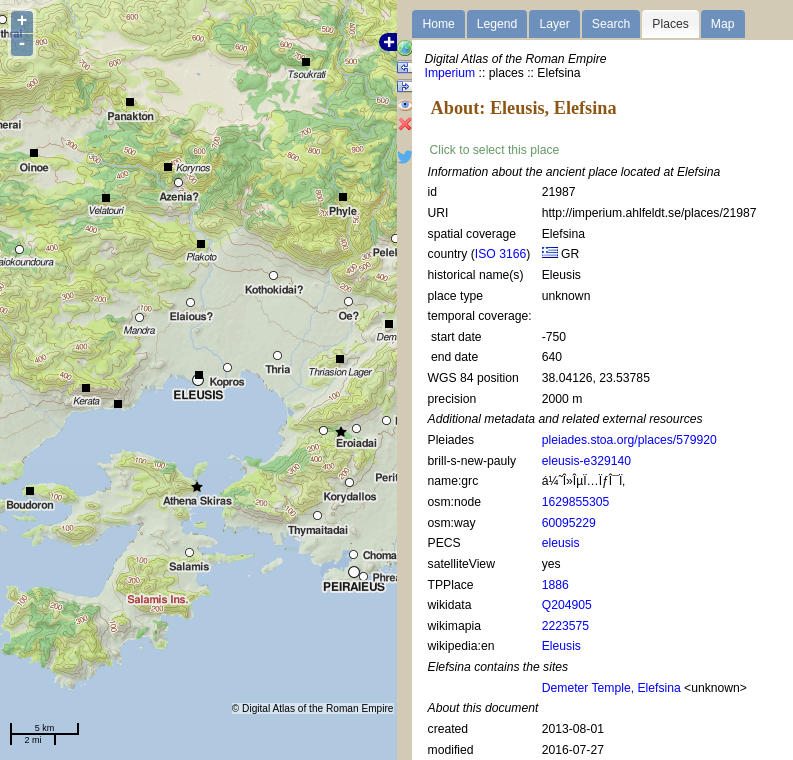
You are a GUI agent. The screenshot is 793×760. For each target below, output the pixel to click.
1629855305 (576, 502)
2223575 (565, 626)
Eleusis (561, 646)
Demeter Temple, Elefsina (611, 688)
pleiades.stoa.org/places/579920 (629, 440)
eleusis (561, 543)
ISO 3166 (500, 254)
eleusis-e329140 (586, 461)
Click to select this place (495, 150)
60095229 (569, 523)
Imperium (450, 73)
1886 (555, 585)
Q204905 (567, 605)
